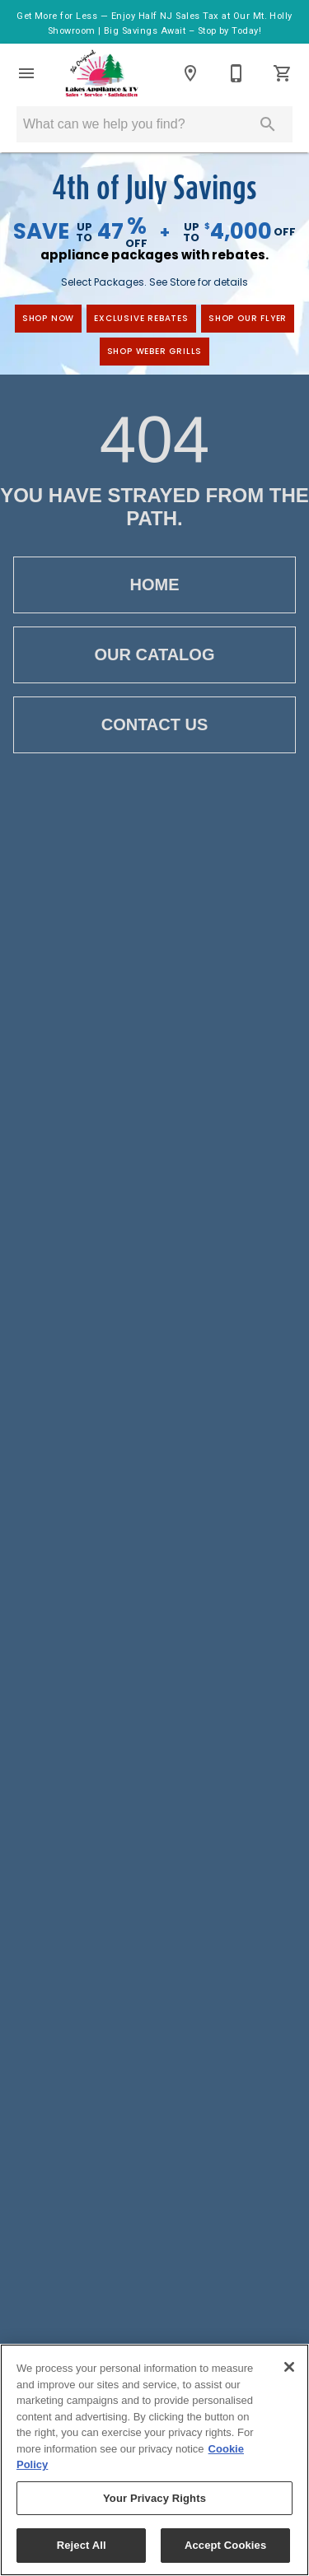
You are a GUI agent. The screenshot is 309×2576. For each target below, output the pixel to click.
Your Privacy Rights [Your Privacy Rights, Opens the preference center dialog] (154, 2498)
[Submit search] (268, 124)
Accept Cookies (225, 2545)
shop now (48, 318)
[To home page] (102, 73)
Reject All (81, 2545)
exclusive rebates (141, 318)
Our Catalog (154, 654)
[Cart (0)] (282, 73)
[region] (154, 2460)
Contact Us (154, 724)
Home (154, 585)
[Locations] (190, 73)
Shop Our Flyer (247, 318)
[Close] (289, 2367)
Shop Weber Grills (155, 351)
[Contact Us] (236, 73)
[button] (26, 73)
